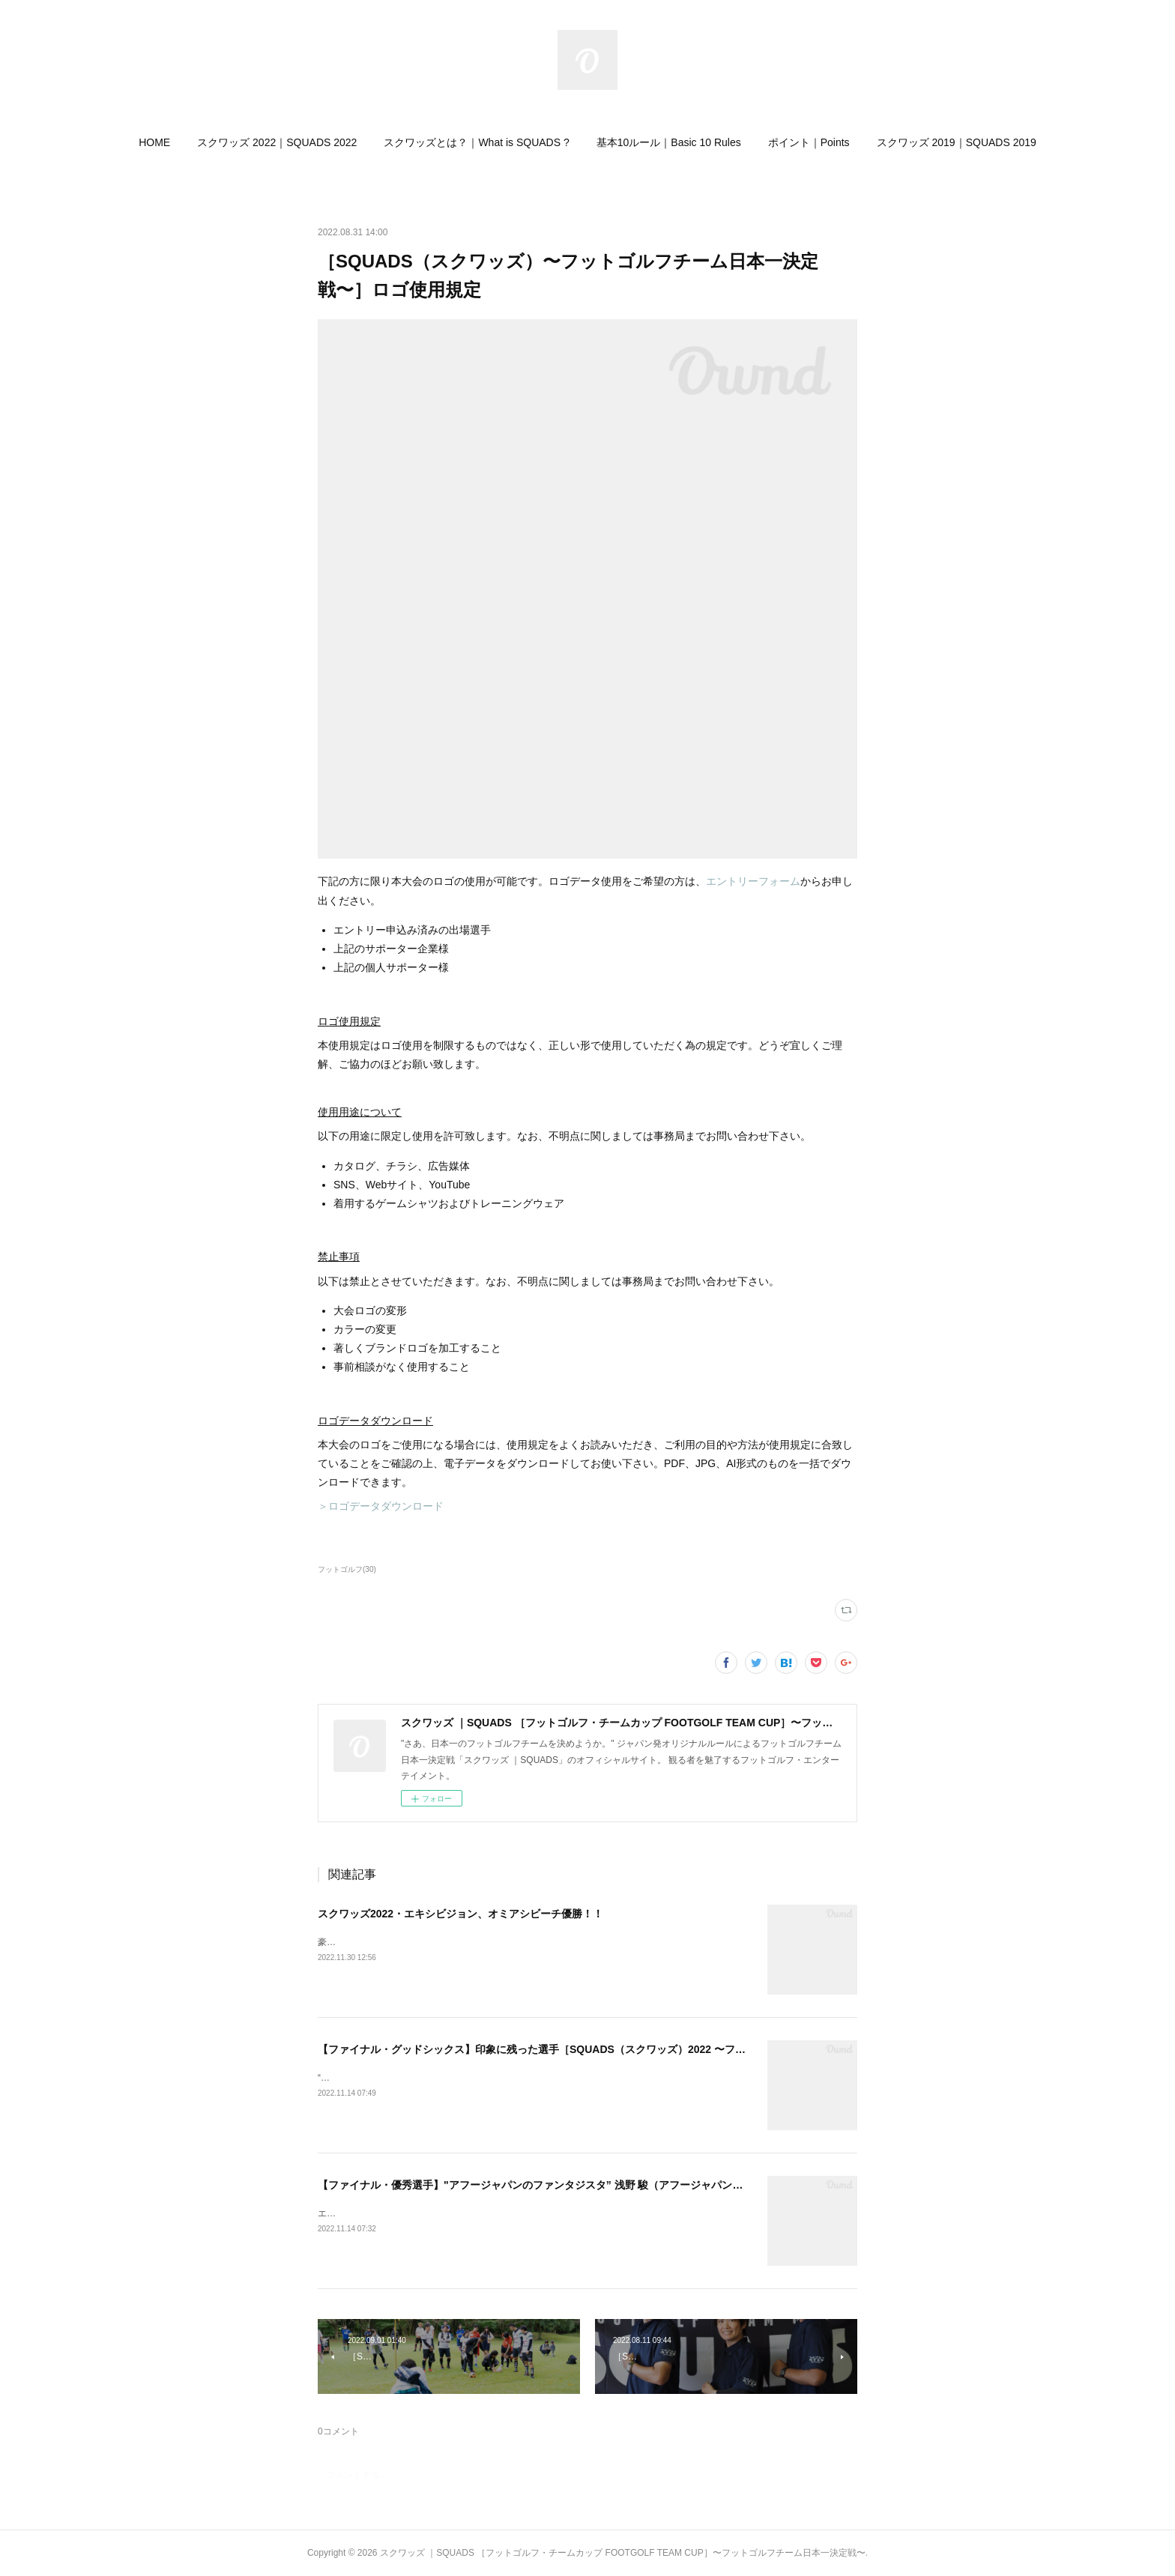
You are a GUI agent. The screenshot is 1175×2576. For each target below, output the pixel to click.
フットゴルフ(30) (347, 1569)
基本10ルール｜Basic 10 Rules (668, 142)
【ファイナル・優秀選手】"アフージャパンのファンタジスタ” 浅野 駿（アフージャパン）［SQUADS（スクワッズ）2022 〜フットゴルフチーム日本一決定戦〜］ (702, 2185)
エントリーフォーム (753, 881)
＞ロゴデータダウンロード (381, 1506)
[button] (154, 142)
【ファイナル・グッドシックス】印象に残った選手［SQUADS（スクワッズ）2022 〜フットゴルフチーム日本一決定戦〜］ (610, 2049)
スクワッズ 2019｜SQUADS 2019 (956, 142)
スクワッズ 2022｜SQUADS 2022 (277, 142)
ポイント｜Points (809, 142)
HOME (154, 142)
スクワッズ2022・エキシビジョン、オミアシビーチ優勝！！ (460, 1914)
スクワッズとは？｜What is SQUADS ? (476, 142)
